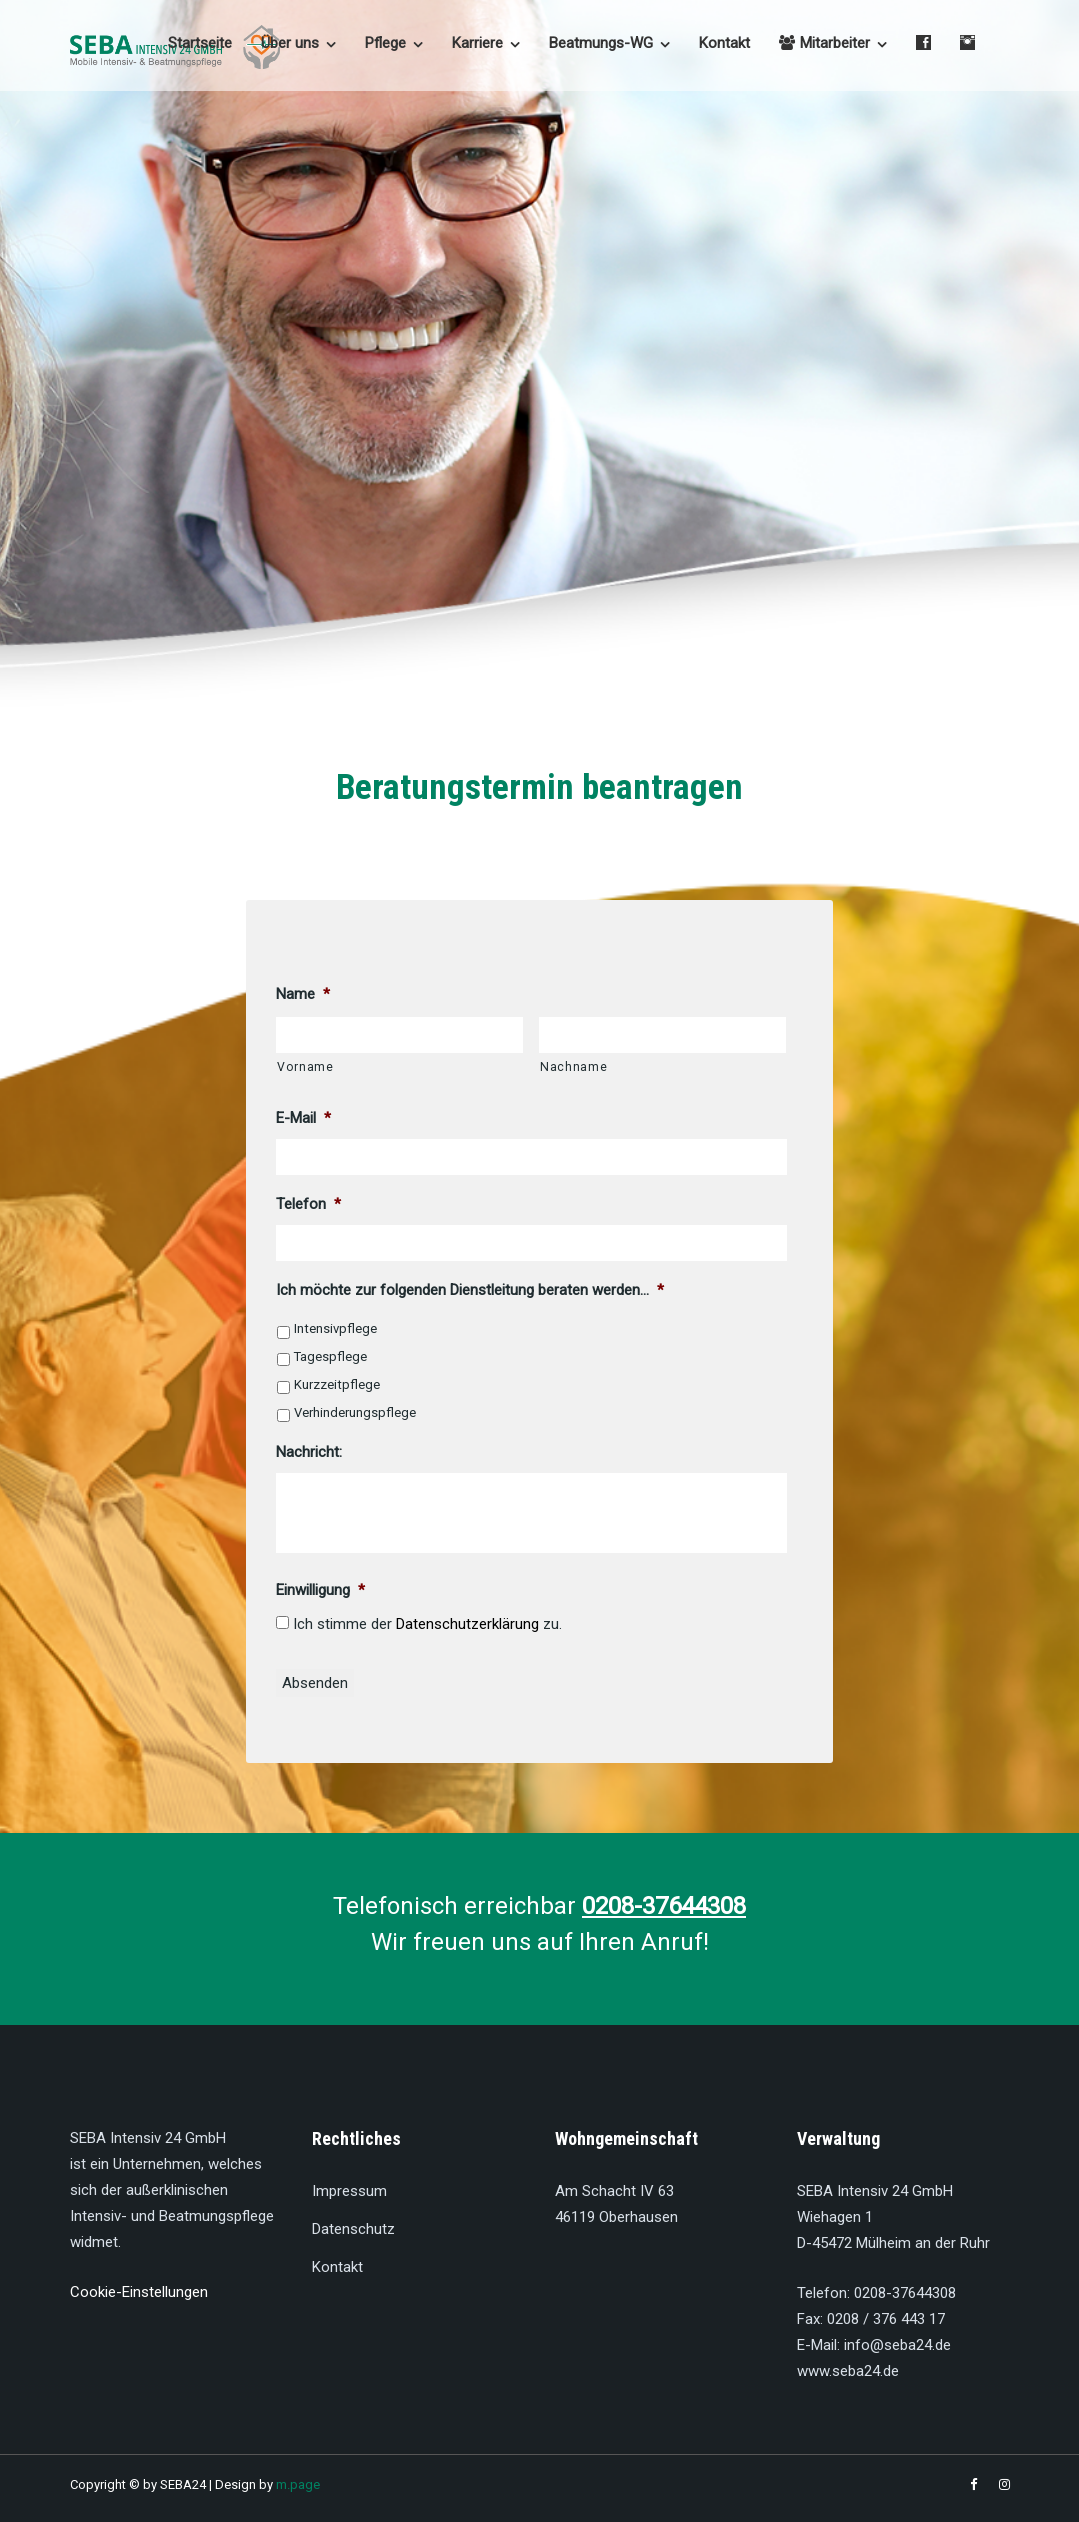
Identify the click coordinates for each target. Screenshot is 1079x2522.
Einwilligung (320, 1590)
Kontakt (724, 43)
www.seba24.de (848, 2371)
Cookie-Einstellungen (139, 2292)
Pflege (385, 43)
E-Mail (303, 1118)
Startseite (200, 43)
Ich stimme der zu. (427, 1624)
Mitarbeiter (824, 43)
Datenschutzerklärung (467, 1624)
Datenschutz (353, 2229)
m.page (298, 2484)
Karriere (477, 43)
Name (303, 994)
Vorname (305, 1067)
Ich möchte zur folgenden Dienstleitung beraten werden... (470, 1290)
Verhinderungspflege (355, 1412)
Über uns (290, 43)
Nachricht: (309, 1452)
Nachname (573, 1067)
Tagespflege (330, 1356)
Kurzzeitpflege (337, 1384)
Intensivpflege (335, 1328)
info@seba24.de (897, 2345)
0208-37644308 (905, 2293)
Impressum (349, 2191)
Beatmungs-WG (601, 43)
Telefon (308, 1204)
